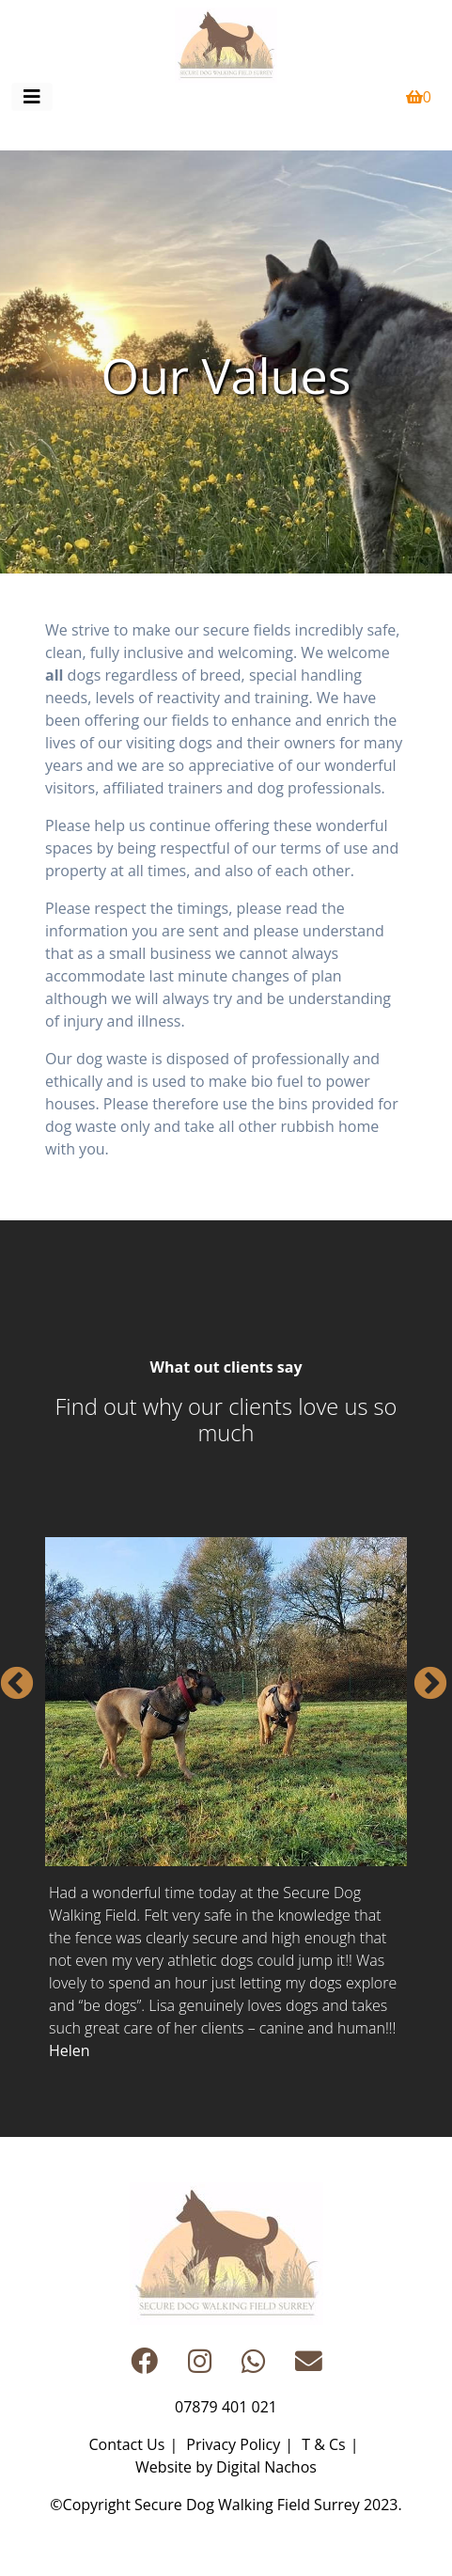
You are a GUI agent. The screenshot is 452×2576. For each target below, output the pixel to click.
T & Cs (323, 2444)
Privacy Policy (233, 2444)
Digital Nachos (266, 2467)
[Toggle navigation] (32, 97)
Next (421, 1675)
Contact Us (126, 2444)
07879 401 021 (226, 2406)
